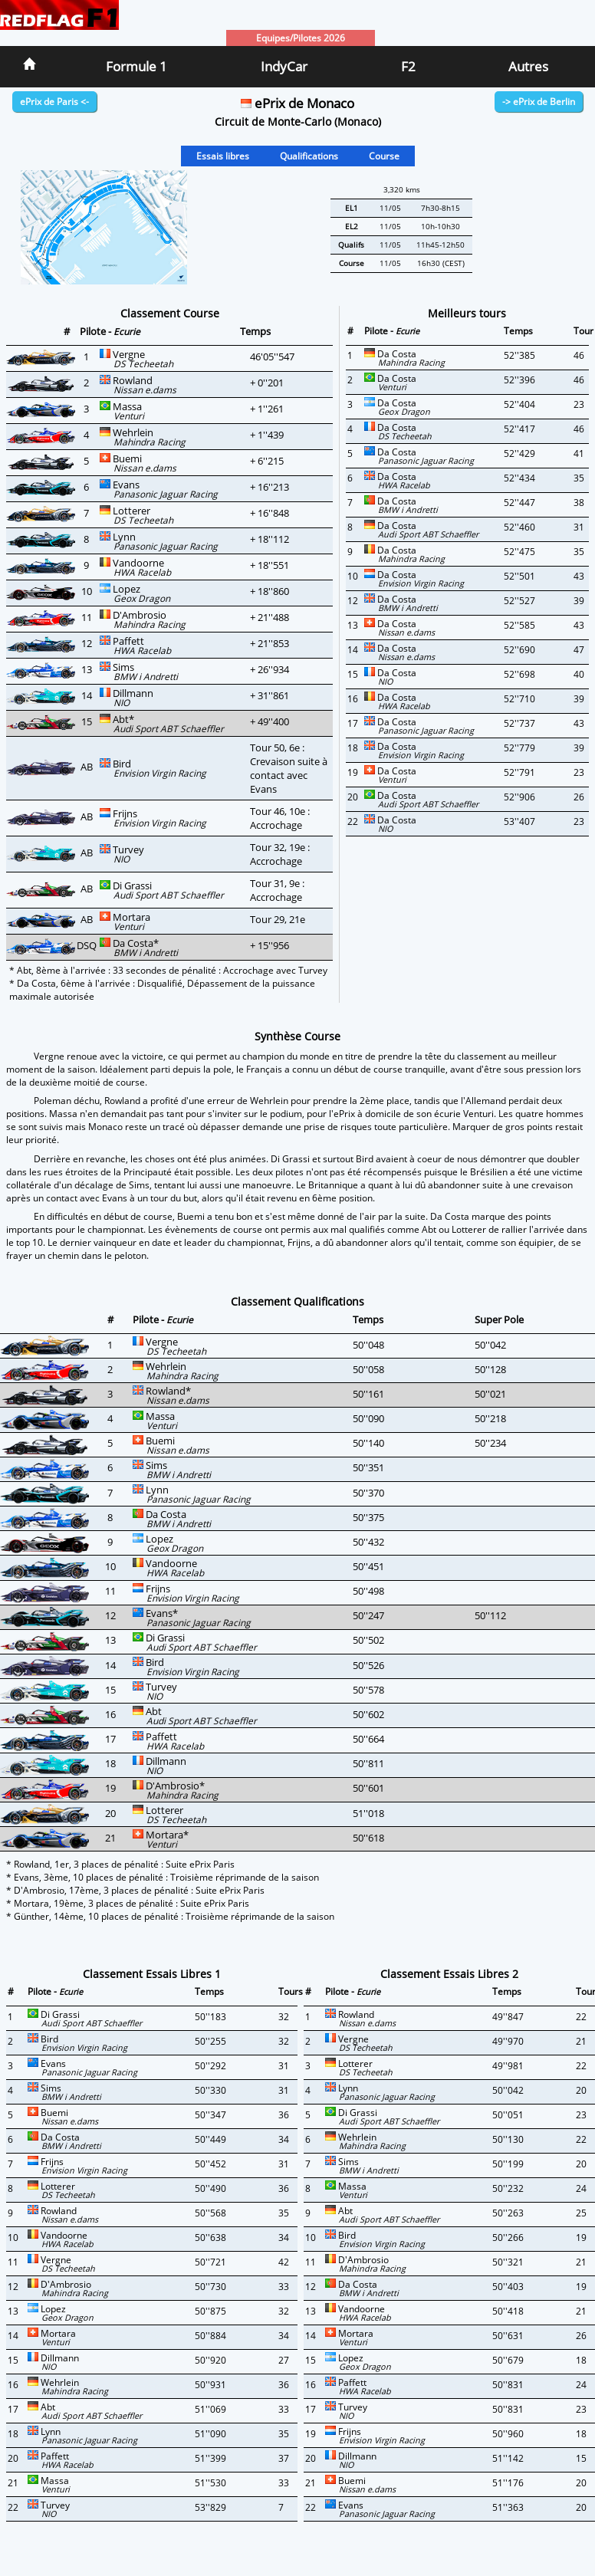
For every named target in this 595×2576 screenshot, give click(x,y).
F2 (408, 66)
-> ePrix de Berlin (538, 101)
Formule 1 (136, 66)
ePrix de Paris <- (54, 101)
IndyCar (284, 66)
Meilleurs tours (467, 313)
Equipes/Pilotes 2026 (300, 37)
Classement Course (169, 313)
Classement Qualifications (297, 1301)
